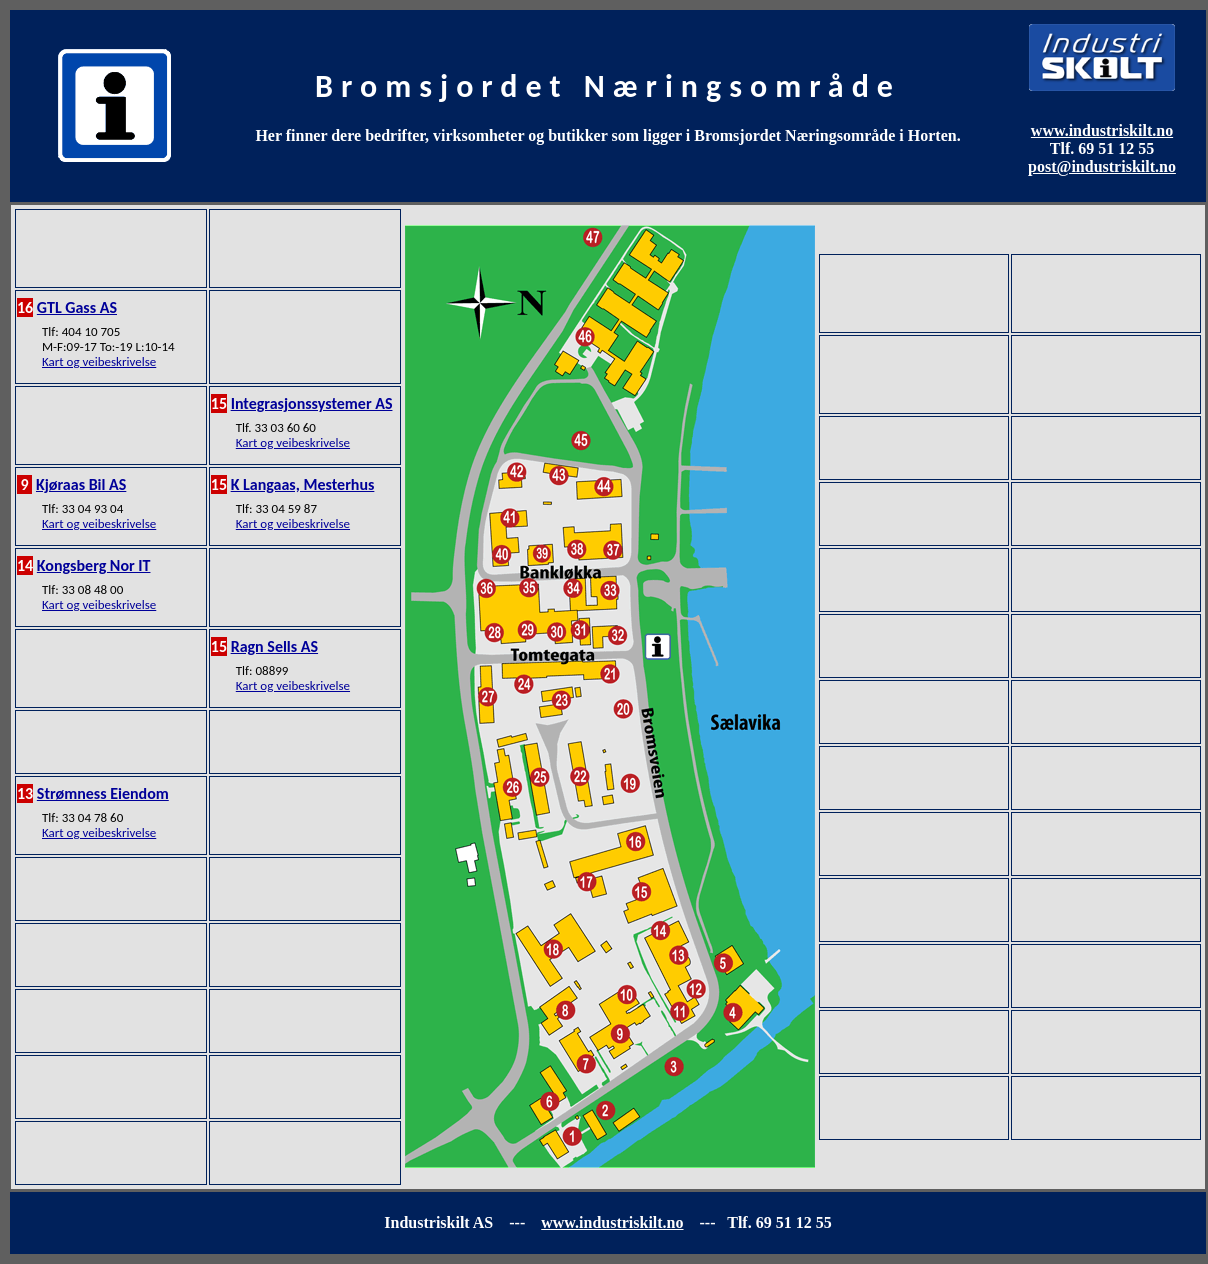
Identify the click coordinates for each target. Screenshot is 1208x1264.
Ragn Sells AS (274, 646)
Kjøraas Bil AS (81, 484)
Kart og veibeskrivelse (99, 361)
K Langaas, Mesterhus (303, 484)
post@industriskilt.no (1102, 166)
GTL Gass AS (77, 307)
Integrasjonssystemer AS (312, 403)
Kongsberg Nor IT (94, 565)
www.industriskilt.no (1102, 130)
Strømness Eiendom (103, 793)
